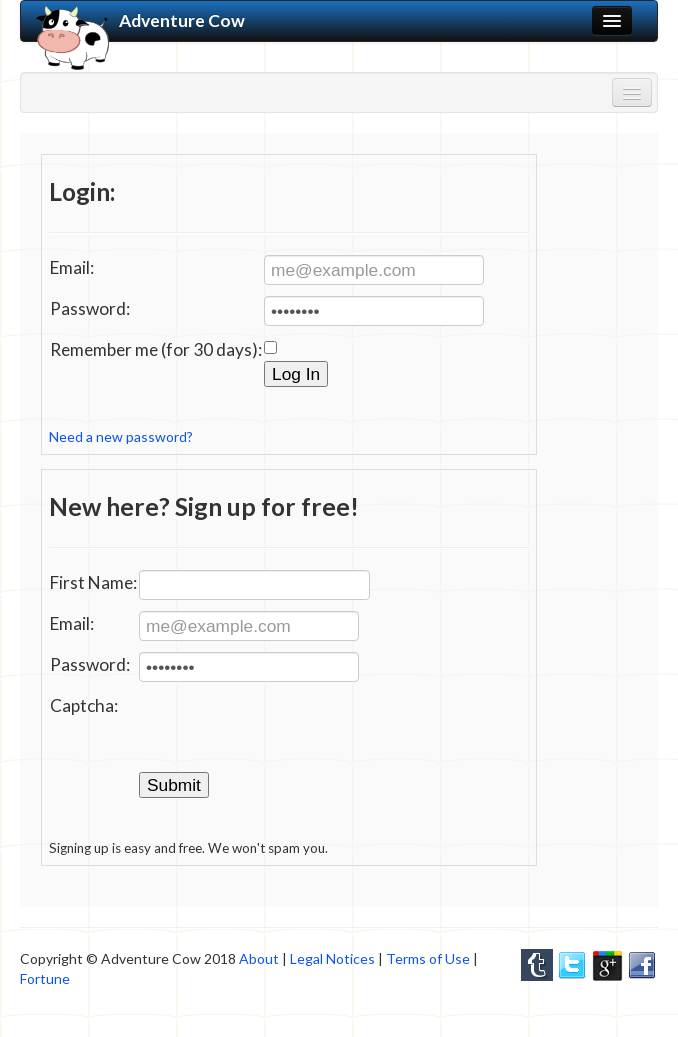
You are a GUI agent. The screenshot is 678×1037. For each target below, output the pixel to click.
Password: (90, 308)
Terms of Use (428, 958)
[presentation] (291, 732)
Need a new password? (121, 436)
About (259, 958)
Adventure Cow (140, 21)
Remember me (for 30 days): (156, 349)
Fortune (45, 978)
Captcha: (84, 705)
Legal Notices (332, 958)
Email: (72, 267)
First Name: (93, 582)
